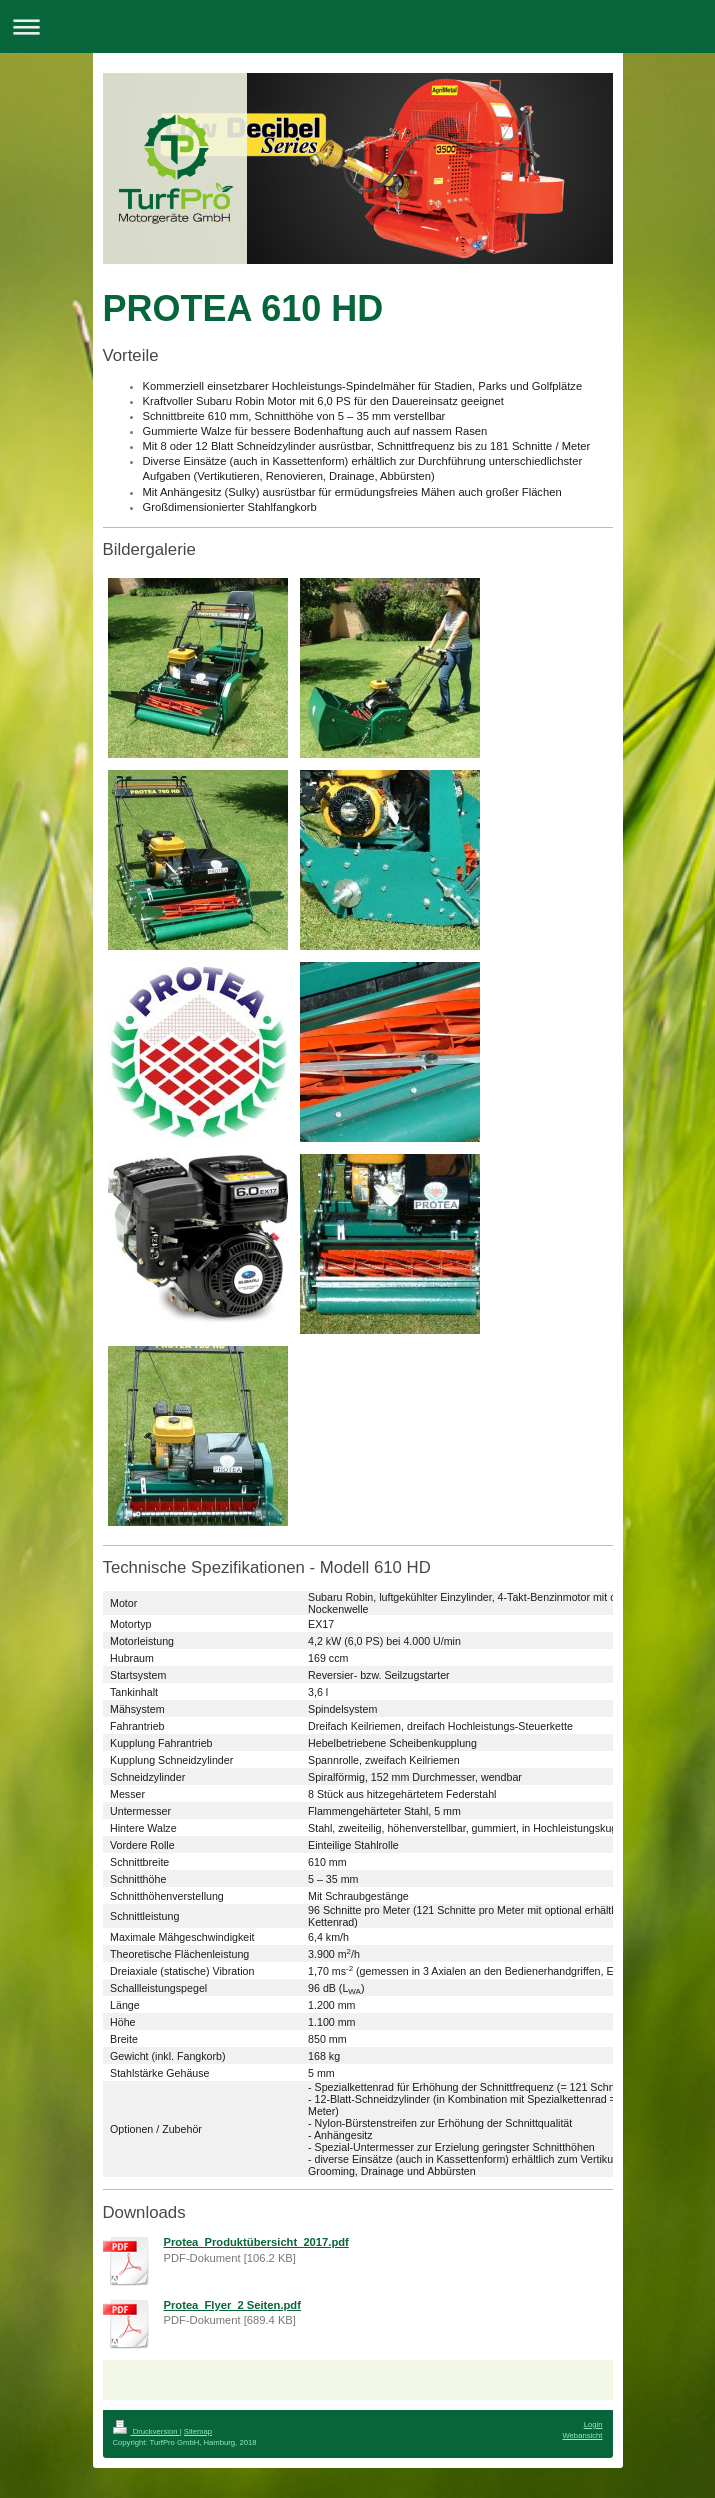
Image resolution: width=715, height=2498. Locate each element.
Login (593, 2424)
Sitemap (198, 2431)
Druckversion (146, 2431)
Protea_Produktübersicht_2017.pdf (256, 2242)
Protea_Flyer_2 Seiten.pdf (232, 2305)
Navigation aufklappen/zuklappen (357, 26)
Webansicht (582, 2435)
